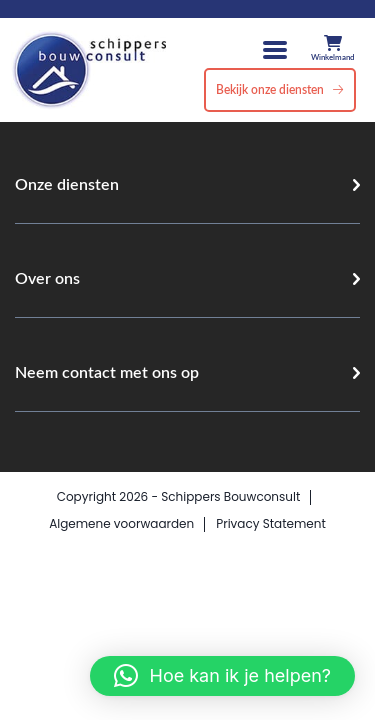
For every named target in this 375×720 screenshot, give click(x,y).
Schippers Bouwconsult (230, 496)
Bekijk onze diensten (270, 90)
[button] (222, 676)
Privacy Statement (271, 523)
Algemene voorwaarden (121, 523)
